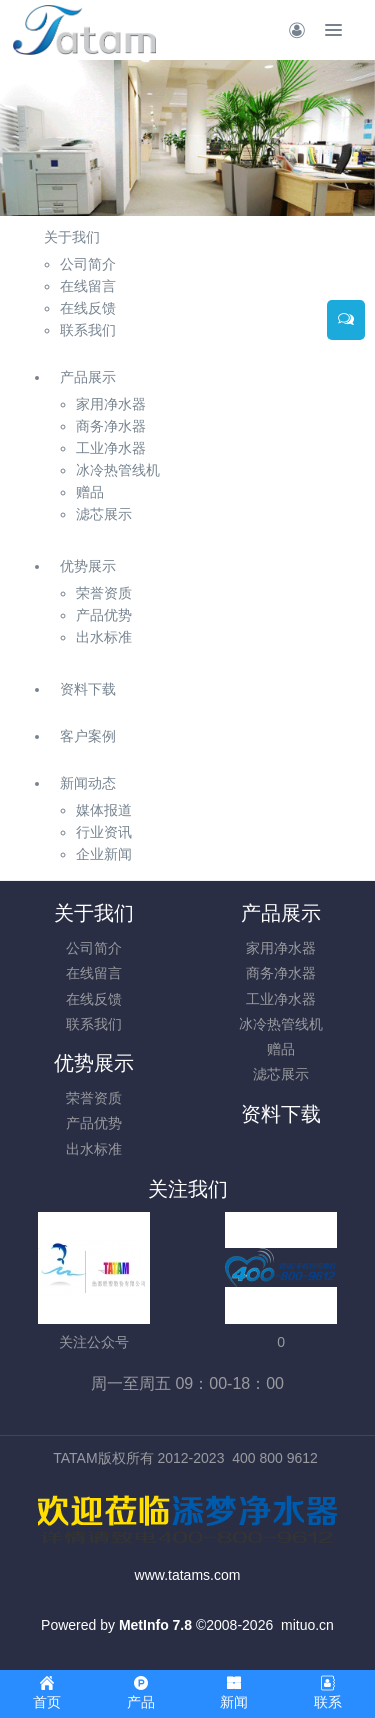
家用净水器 (281, 948)
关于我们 (72, 237)
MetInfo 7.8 (155, 1625)
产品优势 (94, 1123)
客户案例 (88, 736)
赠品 (281, 1049)
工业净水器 (281, 999)
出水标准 (94, 1149)
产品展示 (88, 377)
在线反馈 (94, 999)
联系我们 (94, 1024)
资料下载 (88, 689)
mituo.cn (307, 1625)
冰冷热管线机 (281, 1024)
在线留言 (94, 973)
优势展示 (88, 566)
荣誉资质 (94, 1098)
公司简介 (94, 948)
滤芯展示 (281, 1074)
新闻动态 (88, 783)
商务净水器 (281, 973)
